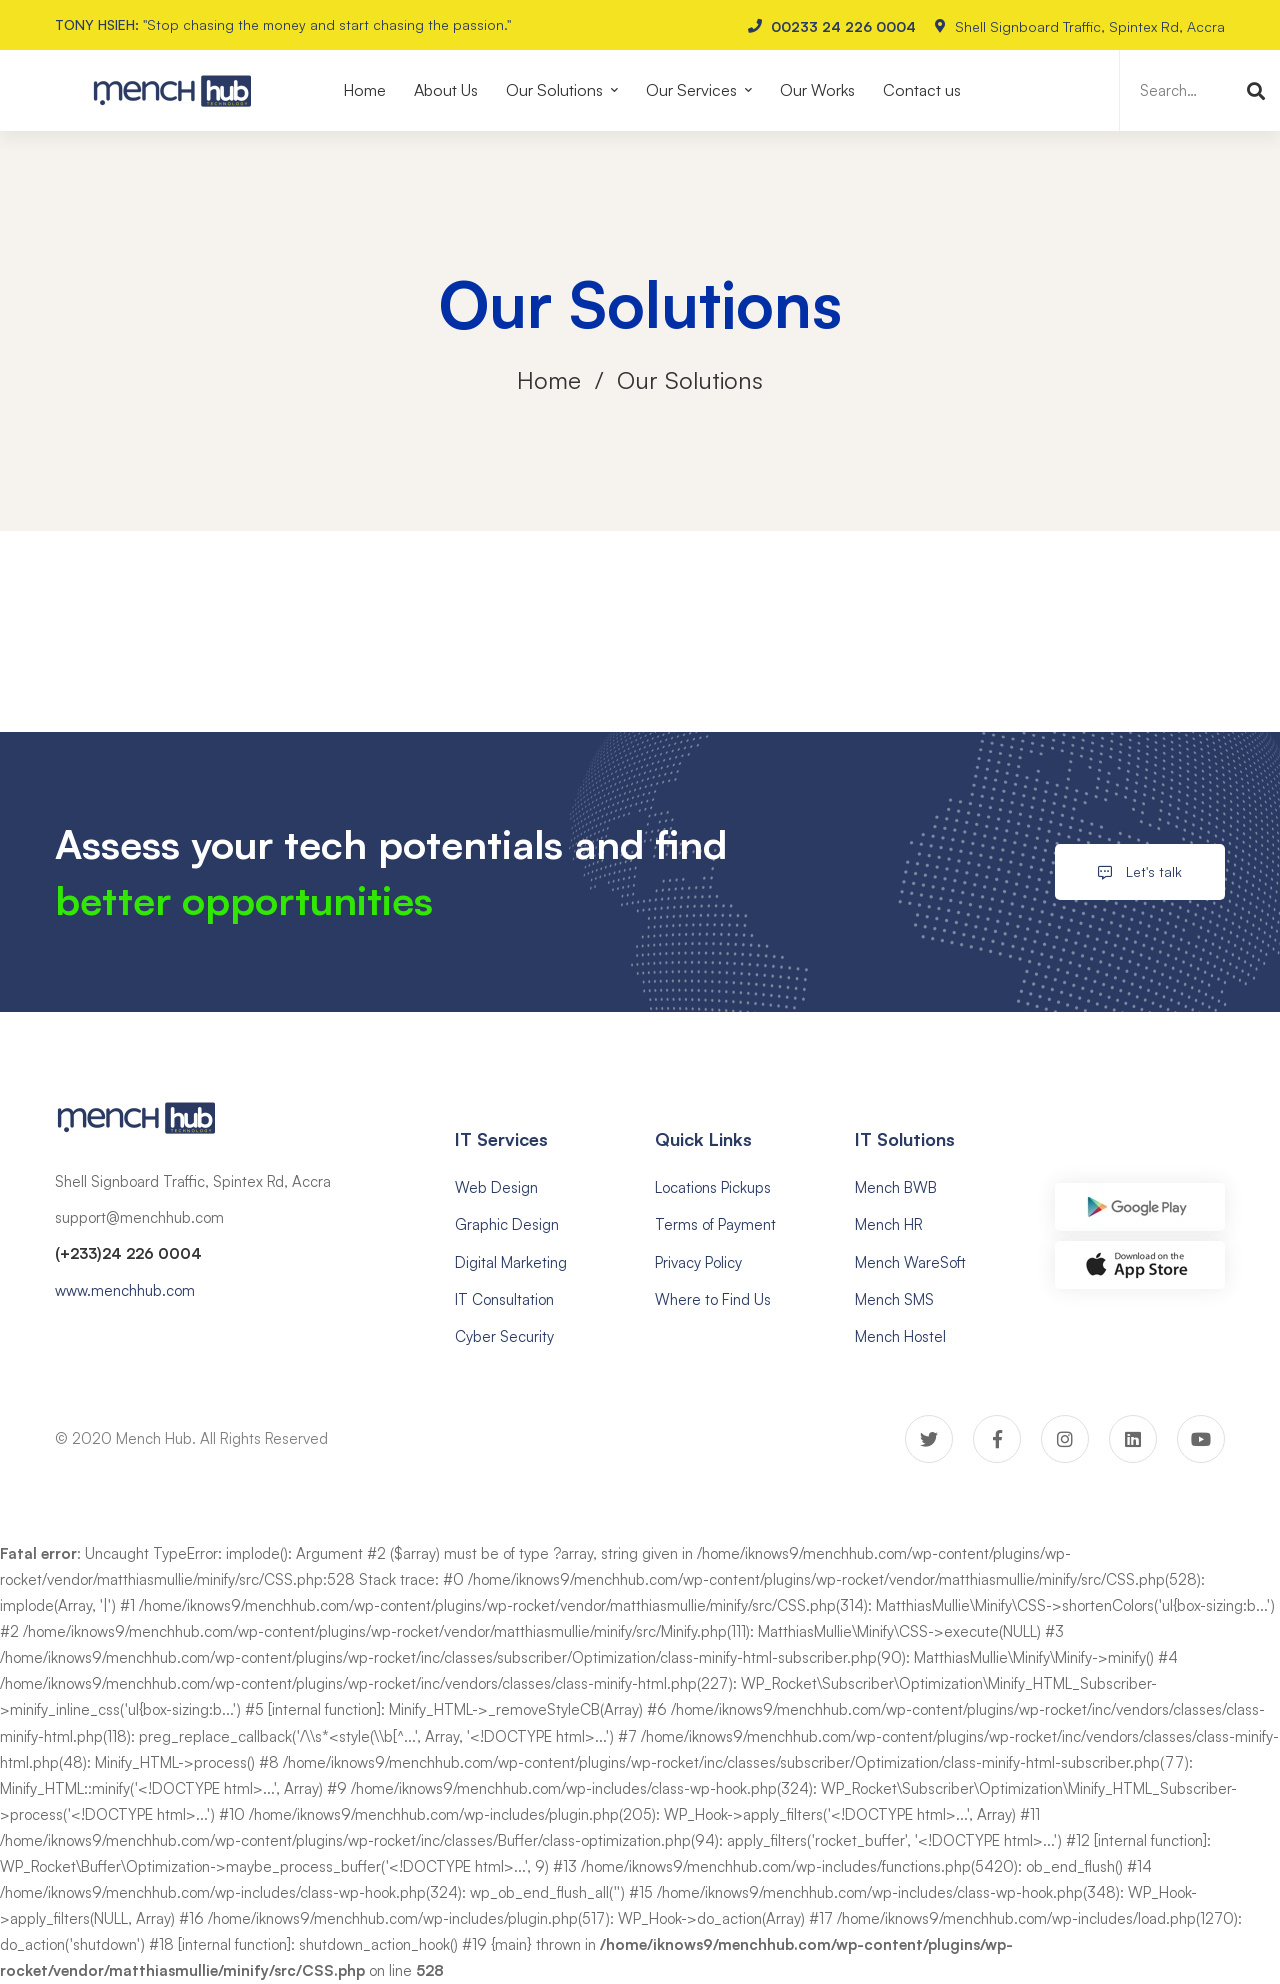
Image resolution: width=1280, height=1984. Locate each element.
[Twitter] (929, 1439)
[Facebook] (997, 1439)
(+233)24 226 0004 (128, 1253)
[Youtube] (1201, 1439)
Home (549, 380)
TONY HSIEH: (97, 24)
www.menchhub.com (125, 1290)
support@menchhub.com (139, 1217)
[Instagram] (1065, 1439)
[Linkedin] (1133, 1439)
